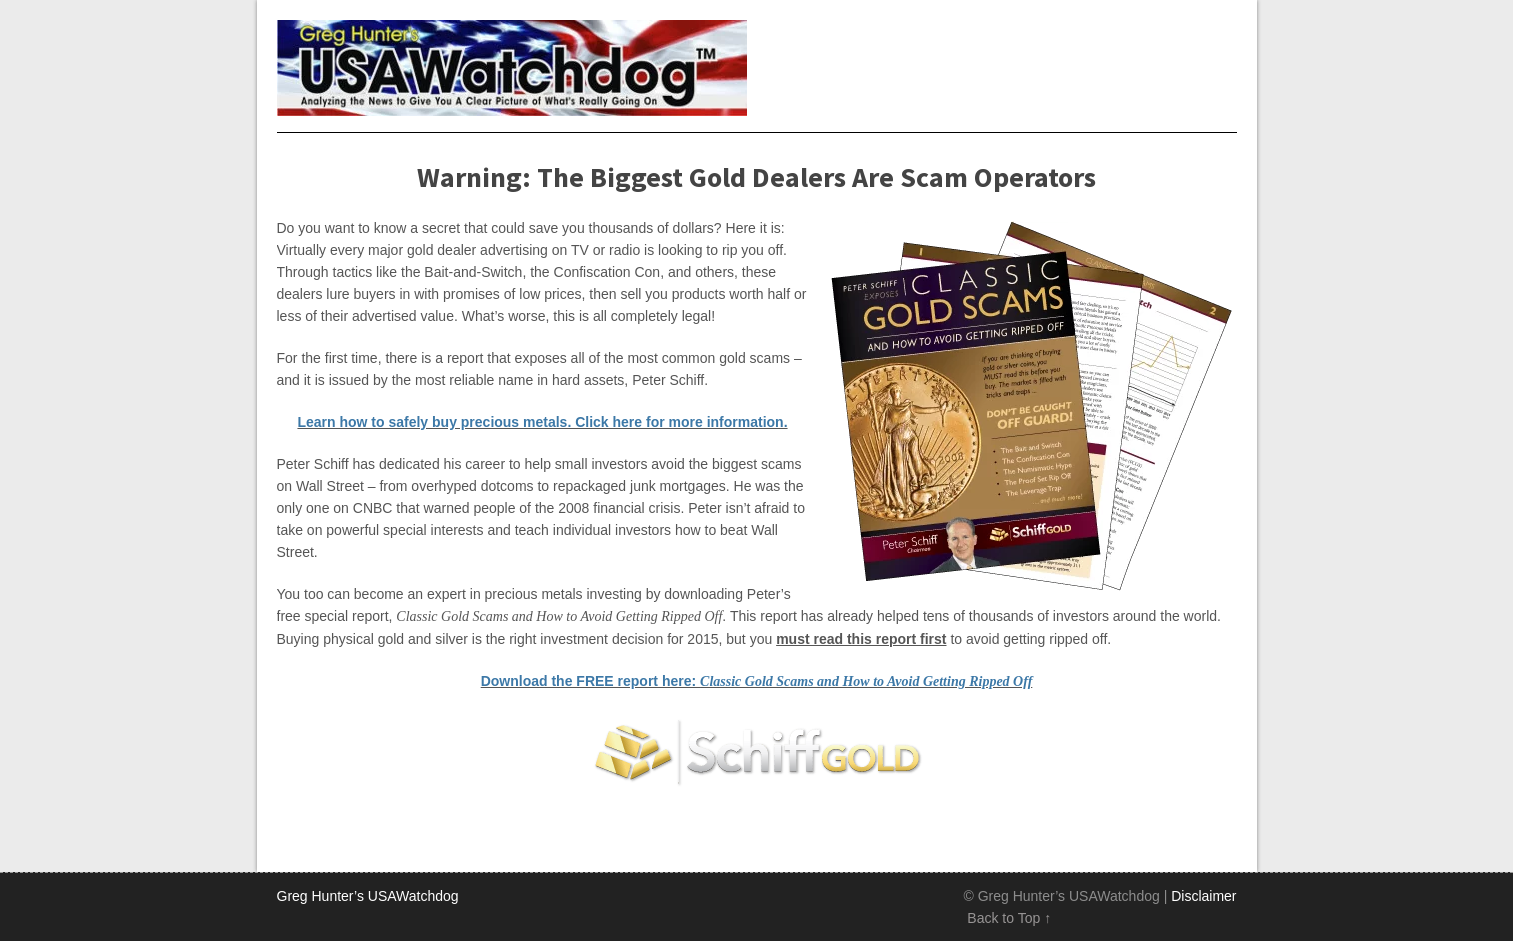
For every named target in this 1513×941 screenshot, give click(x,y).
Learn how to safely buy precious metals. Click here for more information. (542, 422)
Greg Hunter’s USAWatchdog (368, 896)
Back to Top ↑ (1009, 918)
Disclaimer (1203, 896)
